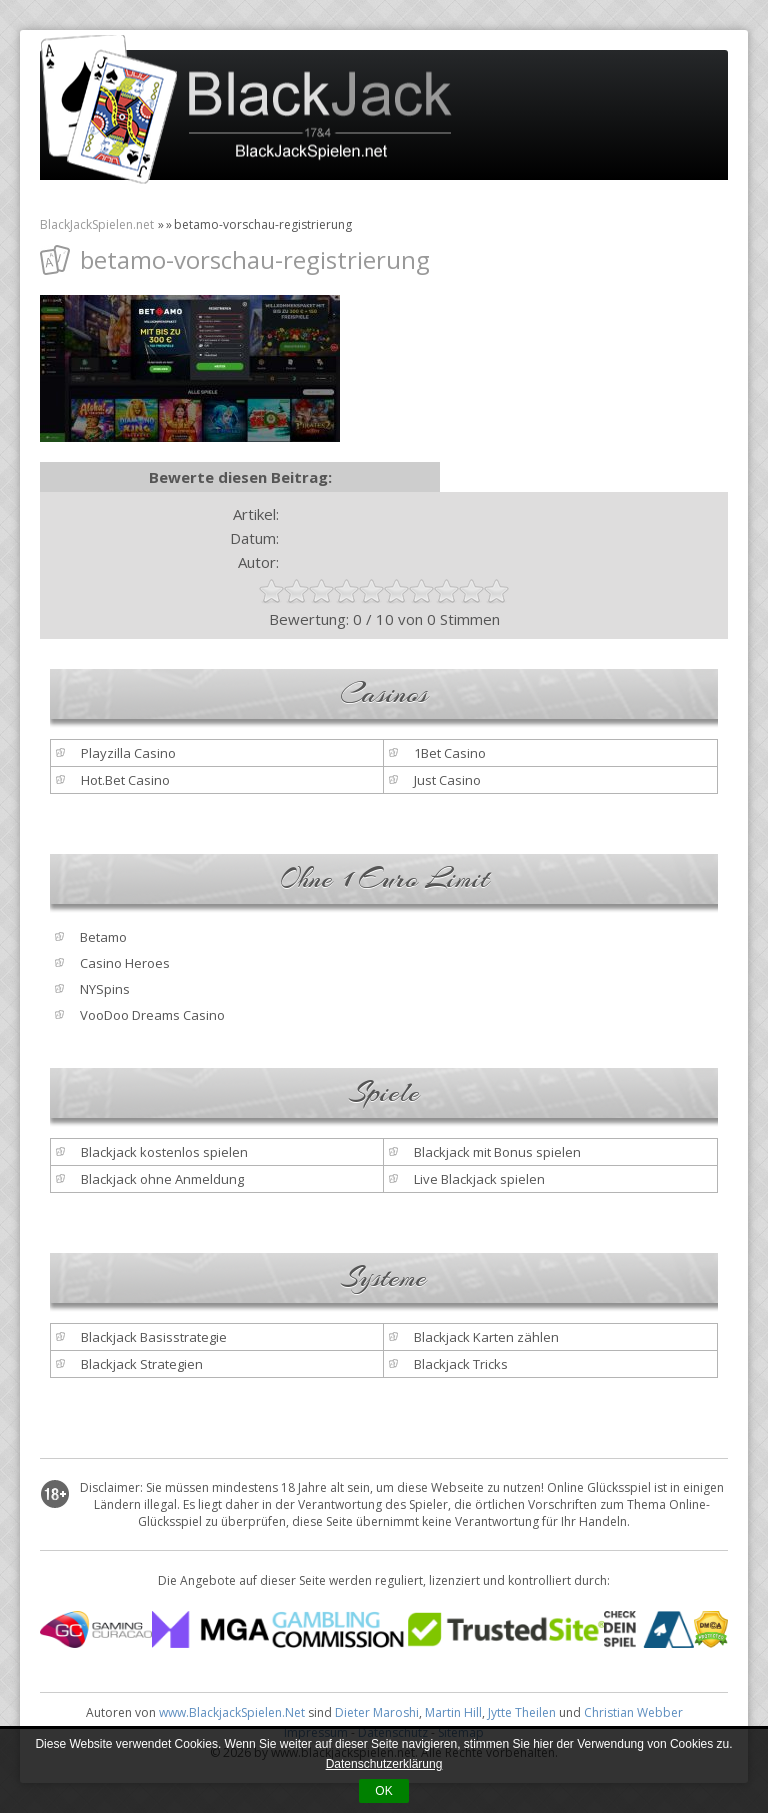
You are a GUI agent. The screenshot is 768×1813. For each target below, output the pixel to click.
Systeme (384, 1278)
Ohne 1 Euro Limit (384, 879)
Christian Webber (633, 1712)
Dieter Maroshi (377, 1712)
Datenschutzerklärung (384, 1764)
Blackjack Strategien (142, 1364)
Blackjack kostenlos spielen (164, 1152)
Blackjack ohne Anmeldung (162, 1179)
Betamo (103, 937)
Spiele (384, 1093)
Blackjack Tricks (461, 1364)
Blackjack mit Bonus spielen (497, 1152)
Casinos (384, 694)
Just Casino (447, 780)
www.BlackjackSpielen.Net (232, 1712)
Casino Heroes (125, 963)
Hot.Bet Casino (125, 780)
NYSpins (105, 989)
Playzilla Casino (128, 753)
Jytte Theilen (522, 1712)
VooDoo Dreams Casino (152, 1015)
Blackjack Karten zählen (486, 1337)
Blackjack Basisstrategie (154, 1337)
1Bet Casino (450, 753)
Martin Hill (453, 1712)
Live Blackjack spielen (479, 1179)
